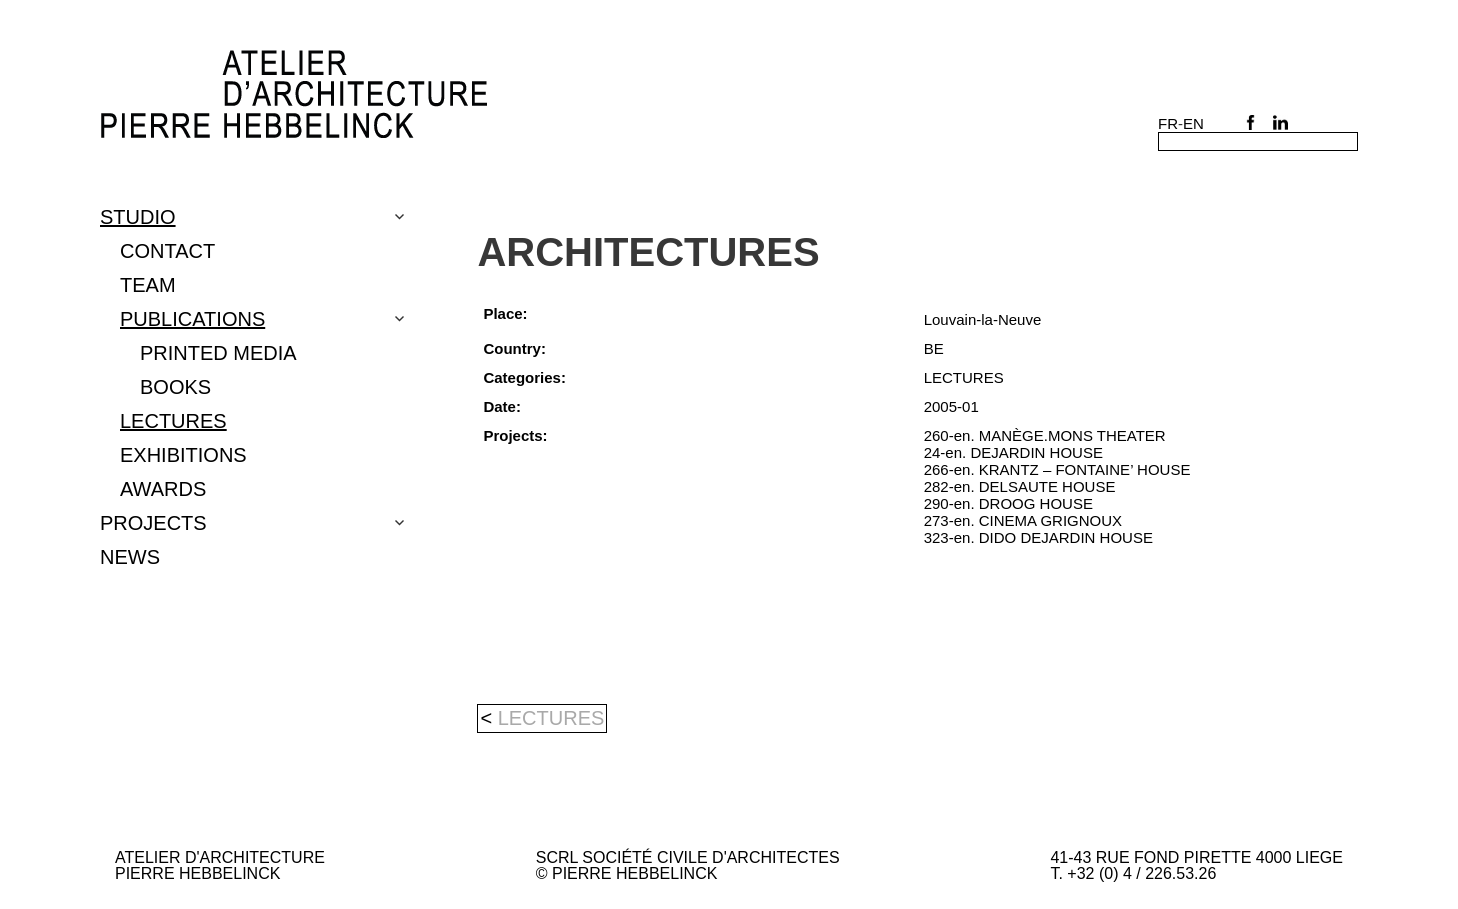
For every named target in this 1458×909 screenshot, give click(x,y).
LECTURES (173, 421)
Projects (153, 523)
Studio (138, 217)
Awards (163, 489)
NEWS (130, 557)
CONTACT (167, 251)
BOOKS (175, 387)
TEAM (148, 285)
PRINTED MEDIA (218, 353)
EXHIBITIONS (183, 455)
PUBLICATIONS (192, 319)
